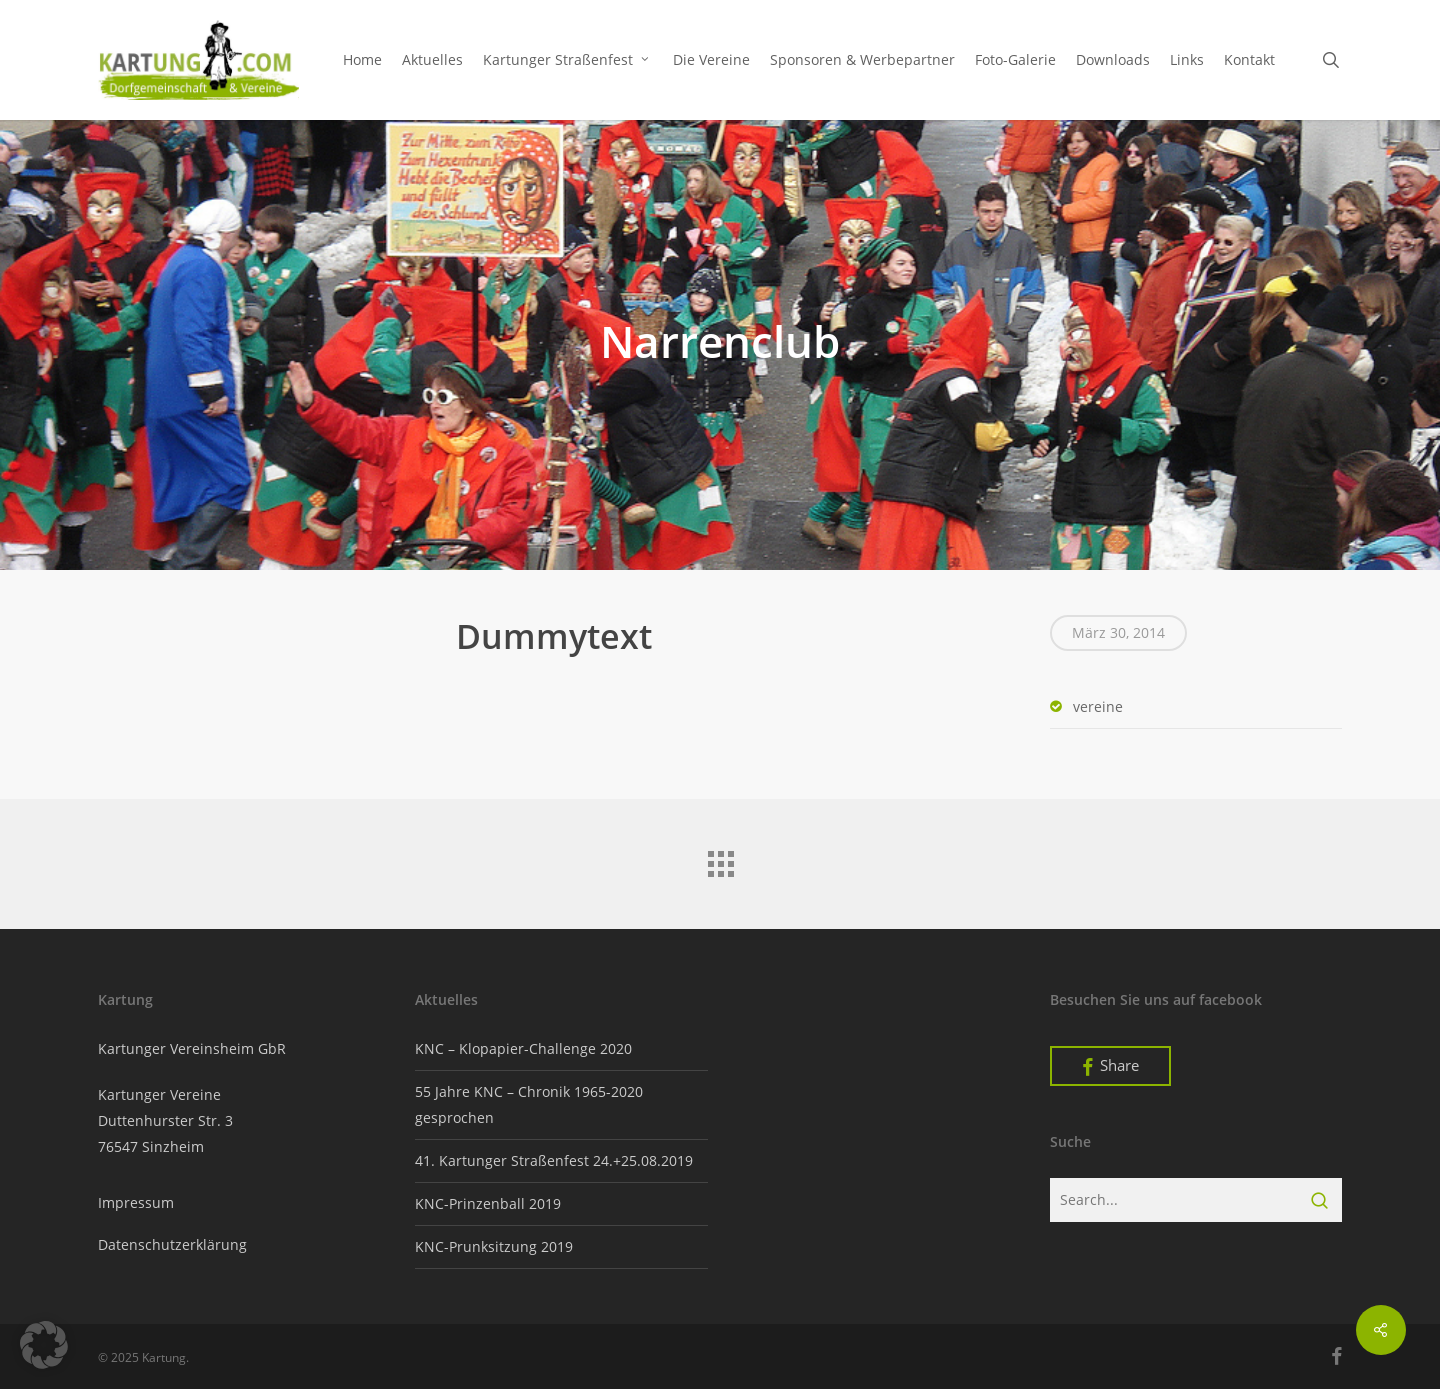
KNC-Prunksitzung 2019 (494, 1246)
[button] (44, 1345)
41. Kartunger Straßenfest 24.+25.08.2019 (554, 1160)
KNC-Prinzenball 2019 (488, 1203)
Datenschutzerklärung (172, 1244)
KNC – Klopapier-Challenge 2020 (523, 1048)
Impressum (136, 1202)
